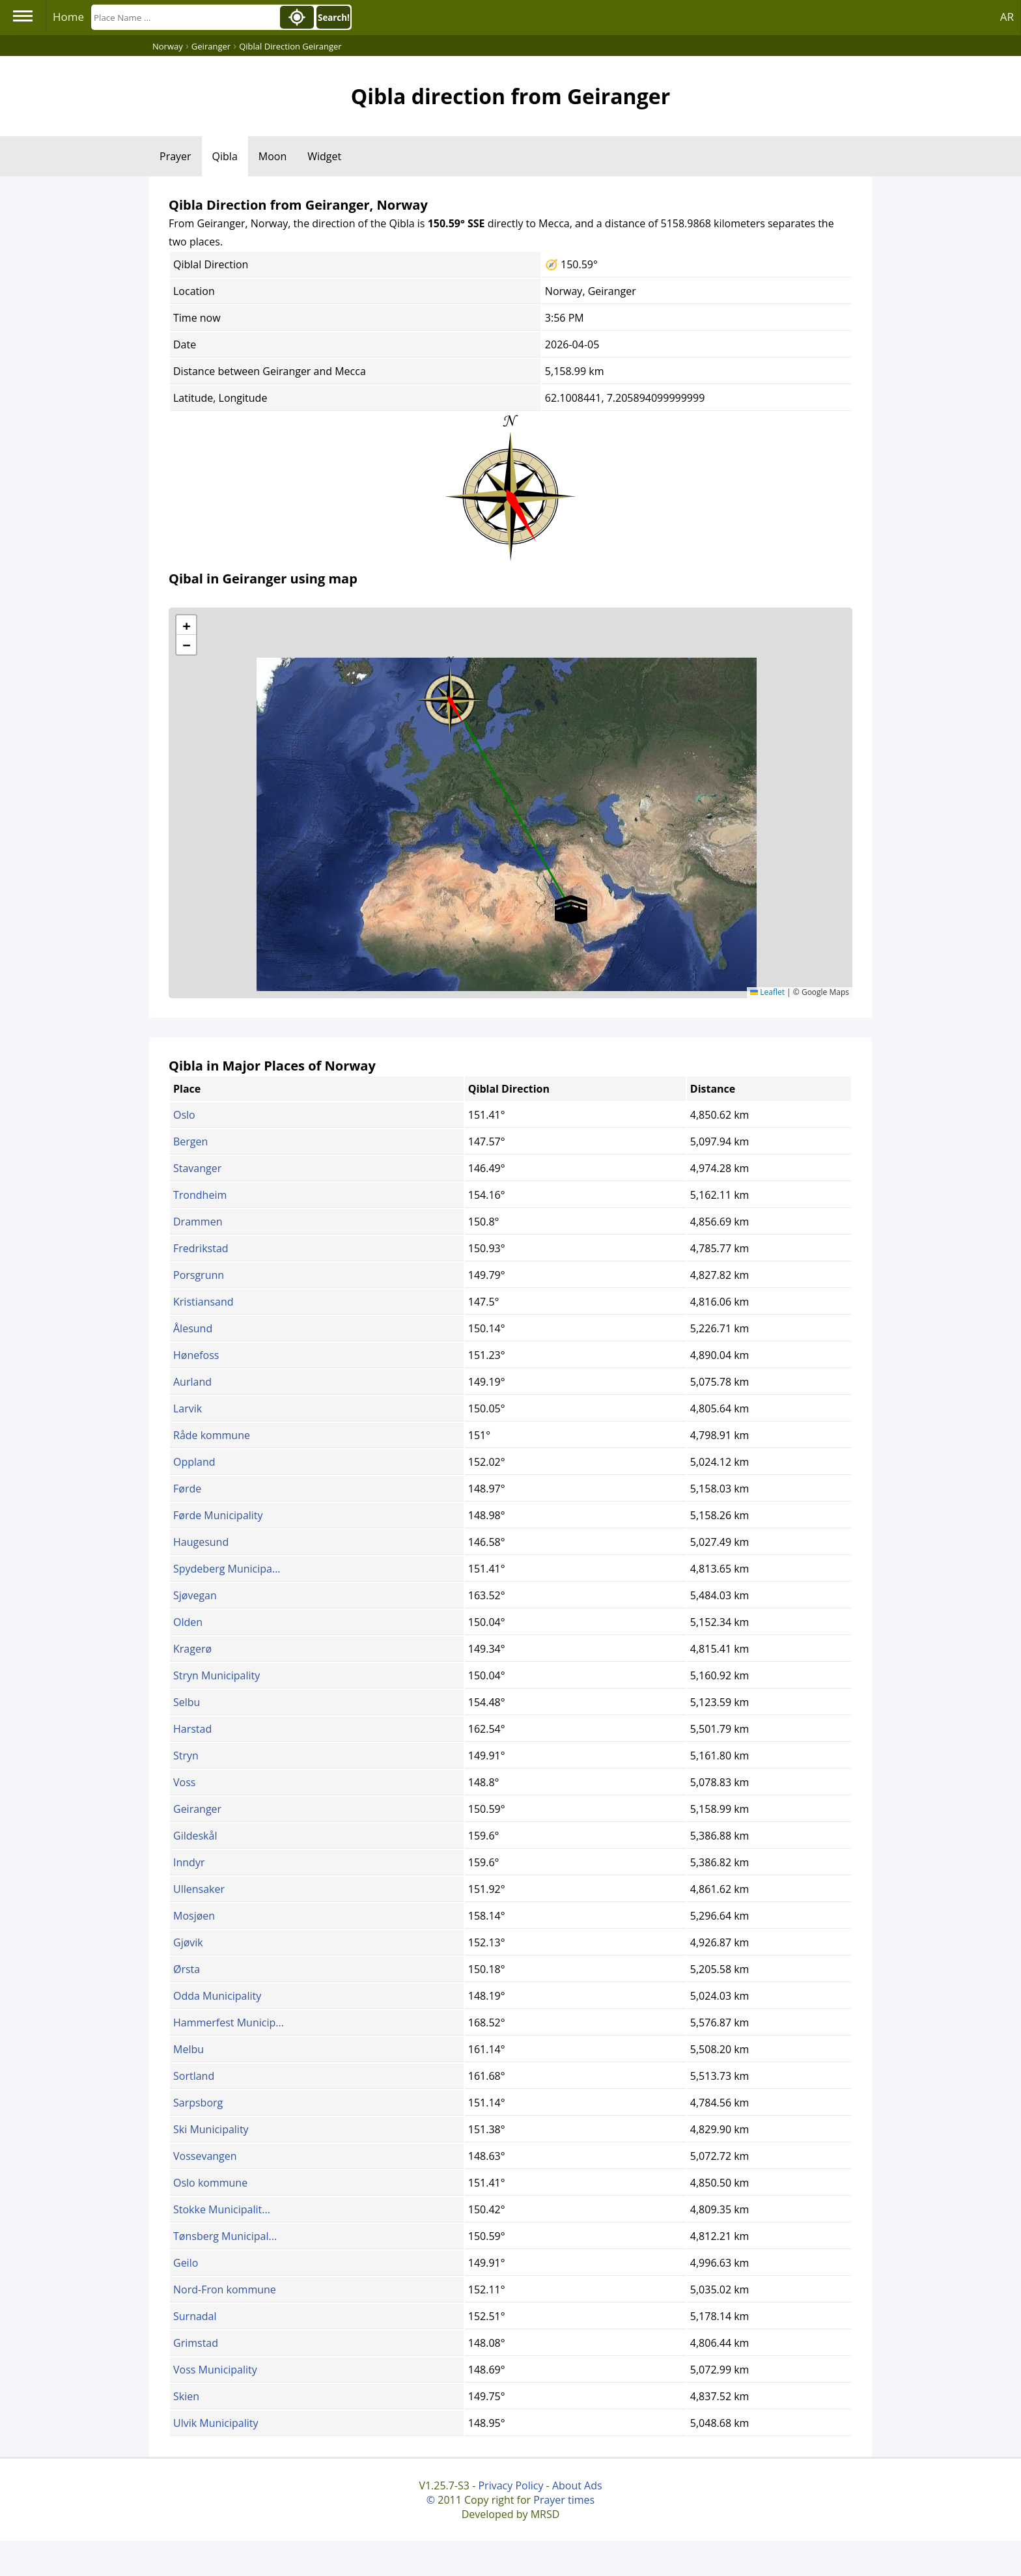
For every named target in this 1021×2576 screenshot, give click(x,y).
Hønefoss (196, 1355)
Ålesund (192, 1328)
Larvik (187, 1408)
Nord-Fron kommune (224, 2289)
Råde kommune (211, 1435)
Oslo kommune (210, 2183)
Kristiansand (203, 1302)
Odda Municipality (217, 1996)
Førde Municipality (218, 1515)
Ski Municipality (211, 2129)
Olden (188, 1622)
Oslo (184, 1115)
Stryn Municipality (216, 1675)
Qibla (225, 156)
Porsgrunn (198, 1275)
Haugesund (201, 1542)
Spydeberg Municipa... (227, 1568)
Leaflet (767, 992)
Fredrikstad (201, 1248)
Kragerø (192, 1649)
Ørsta (186, 1969)
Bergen (190, 1141)
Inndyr (188, 1862)
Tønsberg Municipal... (225, 2236)
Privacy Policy (510, 2485)
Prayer (175, 156)
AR (1007, 16)
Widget (324, 156)
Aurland (192, 1382)
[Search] (184, 17)
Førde (187, 1488)
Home (68, 16)
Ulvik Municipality (216, 2423)
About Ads (577, 2485)
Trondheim (200, 1195)
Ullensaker (199, 1889)
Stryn (186, 1755)
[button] (450, 695)
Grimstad (195, 2343)
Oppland (194, 1462)
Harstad (192, 1729)
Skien (186, 2396)
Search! (334, 17)
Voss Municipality (215, 2369)
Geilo (185, 2263)
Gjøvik (188, 1942)
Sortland (193, 2076)
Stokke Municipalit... (221, 2209)
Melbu (188, 2049)
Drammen (197, 1221)
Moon (273, 156)
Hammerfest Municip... (228, 2022)
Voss (184, 1782)
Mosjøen (194, 1916)
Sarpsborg (198, 2102)
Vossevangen (205, 2156)
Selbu (186, 1702)
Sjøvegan (195, 1595)
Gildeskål (195, 1835)
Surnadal (195, 2316)
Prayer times (563, 2500)
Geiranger (197, 1809)
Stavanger (197, 1168)
